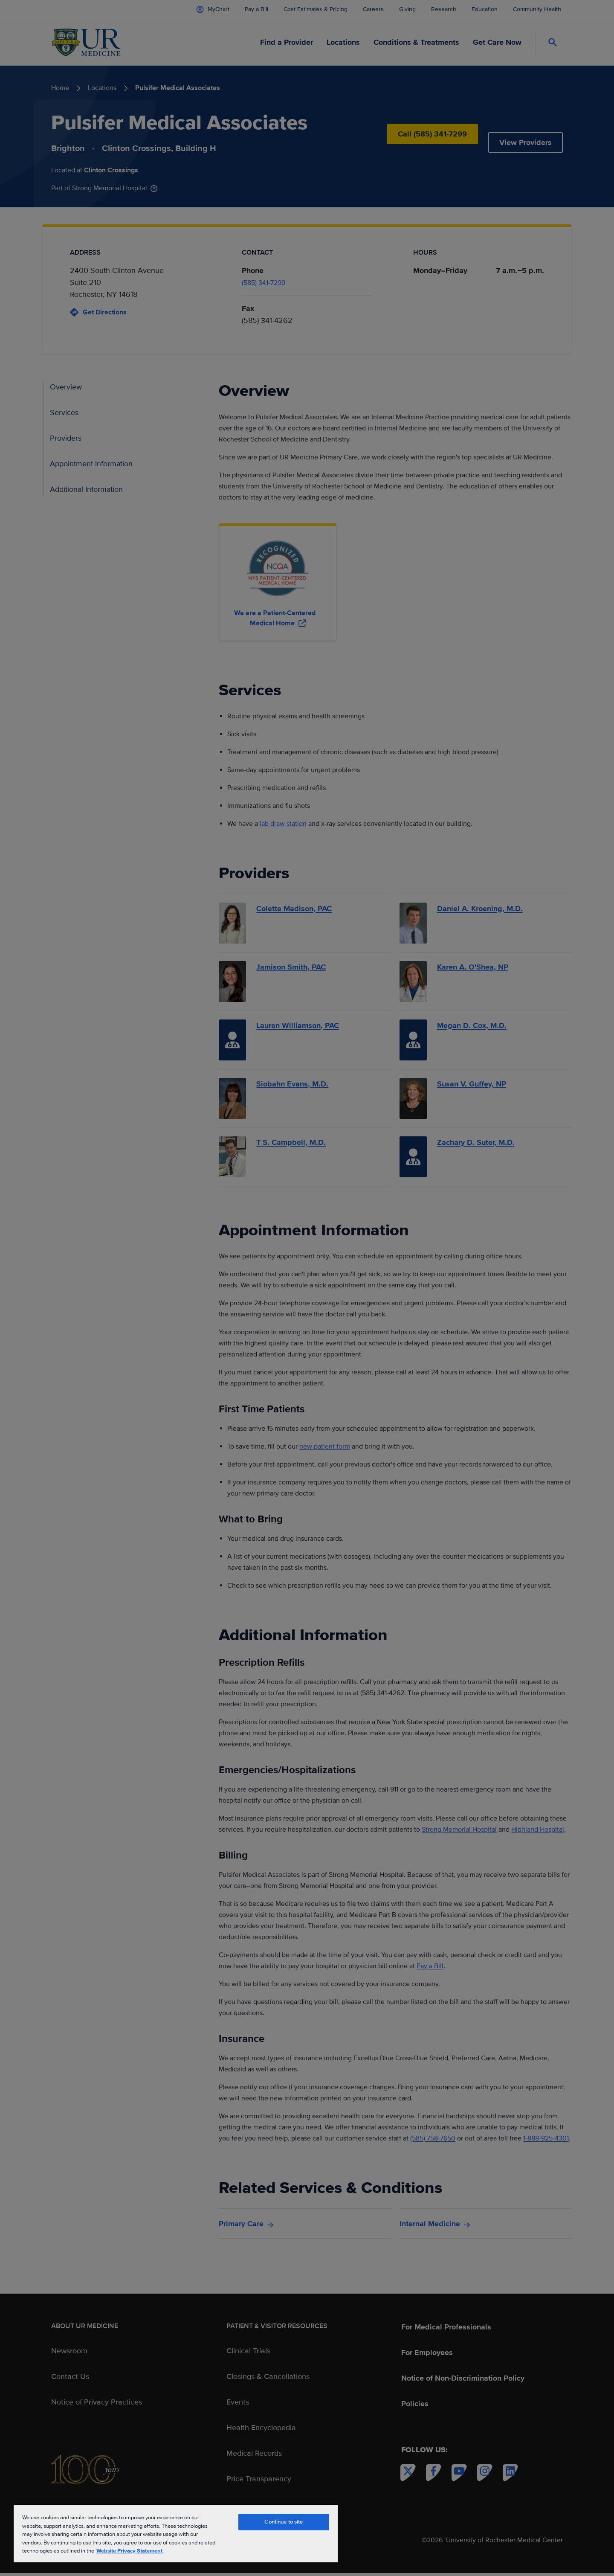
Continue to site (283, 2521)
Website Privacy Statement (129, 2550)
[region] (176, 2533)
